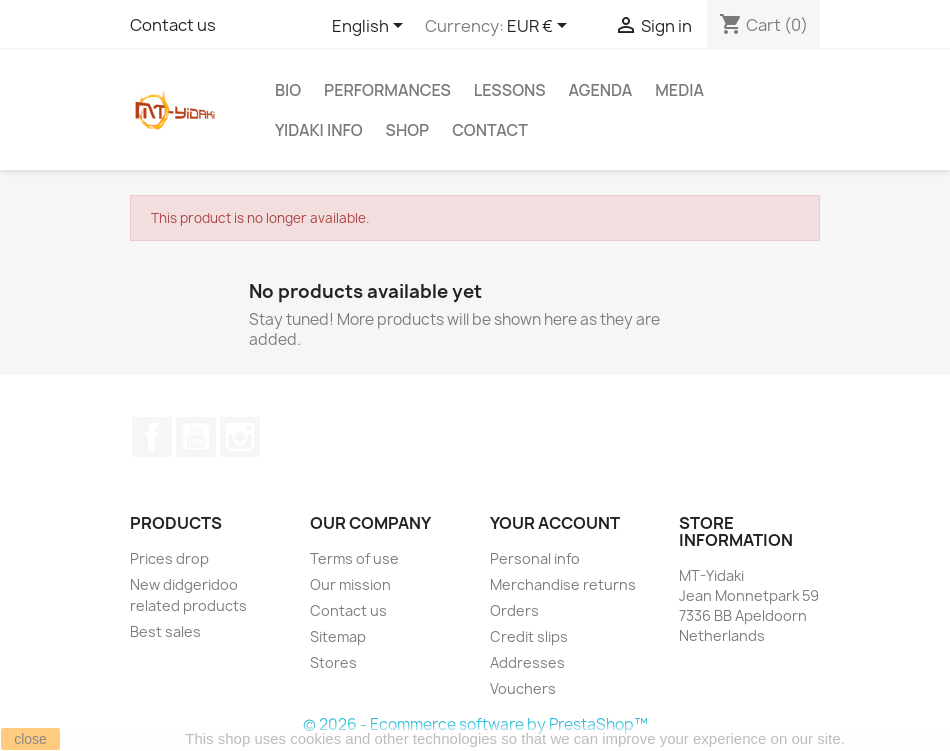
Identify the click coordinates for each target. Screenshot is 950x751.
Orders (514, 610)
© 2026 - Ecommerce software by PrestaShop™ (475, 724)
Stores (333, 662)
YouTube (196, 437)
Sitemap (338, 636)
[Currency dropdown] (540, 27)
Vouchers (523, 688)
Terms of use (354, 558)
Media (679, 90)
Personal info (535, 558)
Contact (490, 130)
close (30, 739)
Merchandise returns (563, 584)
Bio (288, 90)
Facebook (152, 437)
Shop (408, 130)
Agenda (601, 90)
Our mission (350, 584)
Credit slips (529, 636)
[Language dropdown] (371, 27)
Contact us (173, 25)
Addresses (527, 662)
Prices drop (169, 558)
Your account (555, 523)
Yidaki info (319, 130)
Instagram (240, 437)
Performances (387, 90)
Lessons (510, 90)
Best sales (165, 631)
